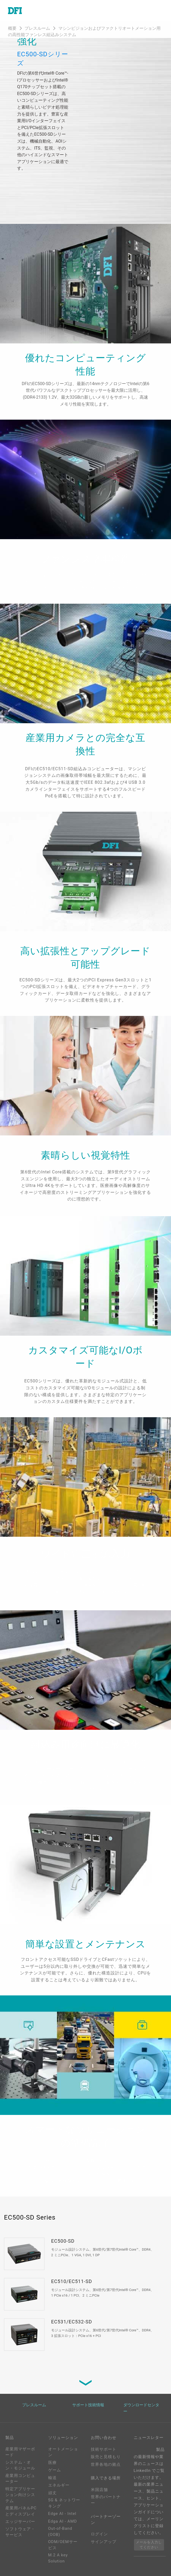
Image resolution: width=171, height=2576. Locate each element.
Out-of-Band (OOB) (60, 2531)
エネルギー (59, 2485)
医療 (52, 2462)
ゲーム (54, 2470)
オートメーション (63, 2452)
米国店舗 (99, 2489)
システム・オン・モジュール (20, 2465)
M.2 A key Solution (58, 2558)
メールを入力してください (149, 2544)
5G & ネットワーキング (64, 2503)
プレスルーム (38, 28)
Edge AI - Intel (62, 2513)
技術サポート (103, 2449)
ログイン (99, 2534)
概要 (12, 28)
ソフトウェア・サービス (20, 2532)
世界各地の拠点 (106, 2464)
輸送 (52, 2477)
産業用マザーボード (20, 2452)
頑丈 (52, 2492)
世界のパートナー (106, 2499)
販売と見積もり (106, 2456)
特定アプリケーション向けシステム (20, 2494)
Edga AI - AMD (62, 2521)
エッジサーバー (20, 2521)
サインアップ (103, 2541)
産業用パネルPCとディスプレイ (20, 2511)
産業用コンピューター (20, 2478)
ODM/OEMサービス (63, 2544)
